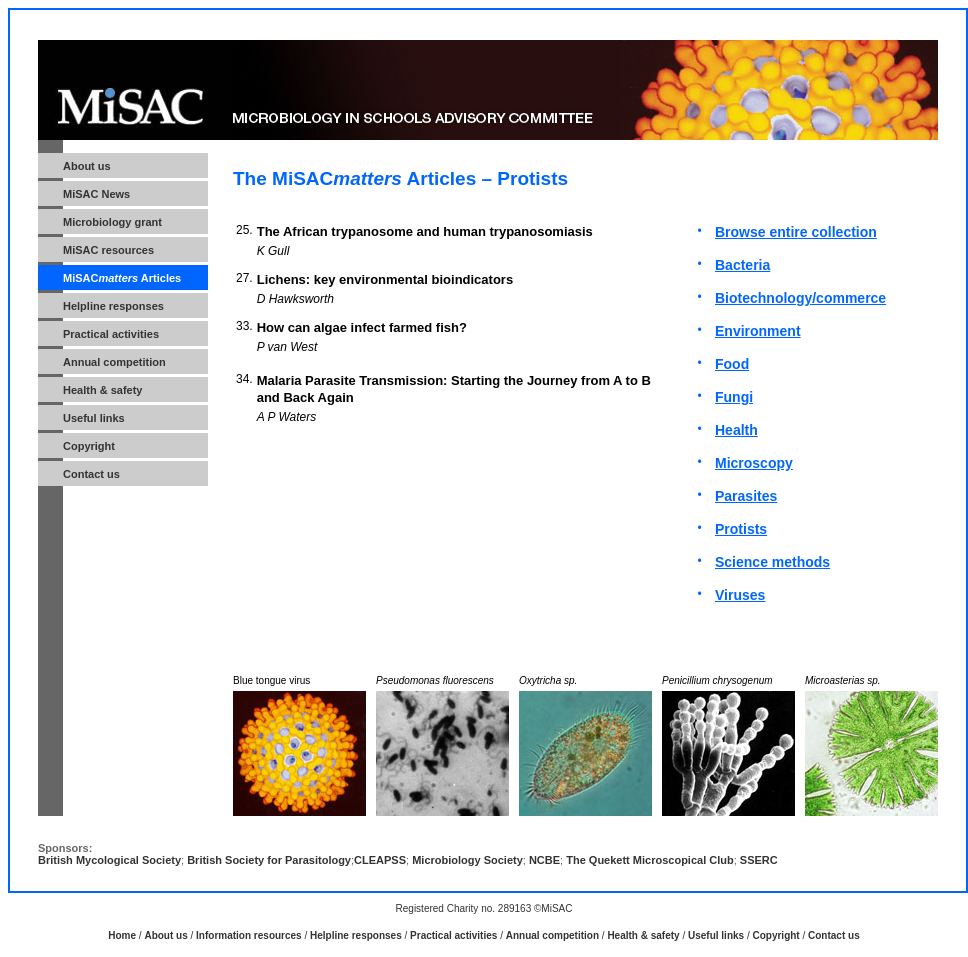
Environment (758, 331)
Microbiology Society (467, 860)
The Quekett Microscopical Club (649, 860)
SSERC (759, 860)
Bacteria (742, 265)
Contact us (91, 474)
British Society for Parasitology (269, 860)
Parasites (746, 496)
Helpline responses (356, 935)
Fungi (734, 397)
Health (736, 430)
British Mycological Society (109, 860)
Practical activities (111, 334)
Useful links (94, 418)
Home (122, 935)
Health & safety (102, 390)
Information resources (249, 935)
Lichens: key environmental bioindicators (385, 279)
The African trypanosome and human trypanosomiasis (425, 231)
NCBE (544, 860)
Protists (741, 529)
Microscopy (754, 463)
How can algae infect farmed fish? (362, 327)
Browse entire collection (796, 232)
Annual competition (114, 362)
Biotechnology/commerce (800, 298)
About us (165, 935)
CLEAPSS (380, 860)
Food (732, 364)
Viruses (740, 595)
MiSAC (108, 250)
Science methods (772, 562)
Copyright (89, 446)
